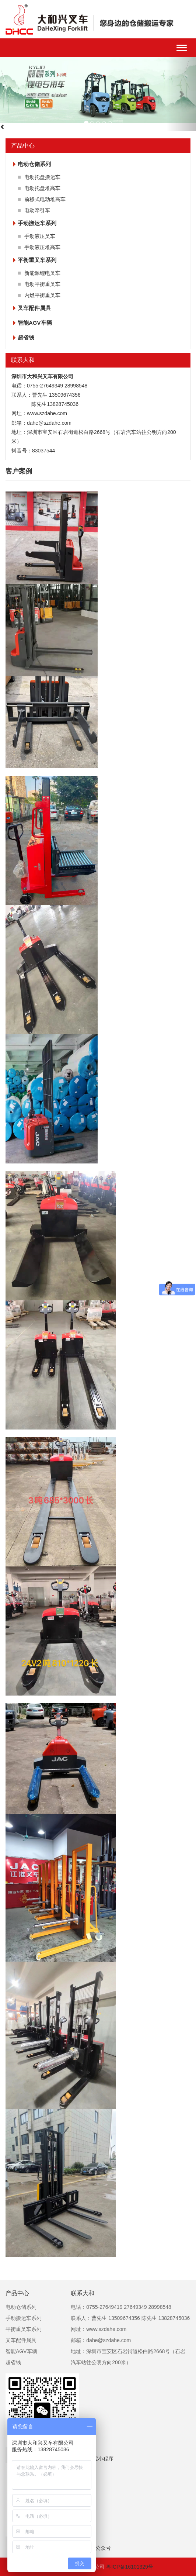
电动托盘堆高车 (42, 188)
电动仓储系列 (34, 164)
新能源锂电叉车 (42, 273)
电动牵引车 (37, 210)
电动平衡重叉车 (42, 284)
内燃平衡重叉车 (42, 295)
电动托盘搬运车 (42, 177)
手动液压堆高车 (42, 247)
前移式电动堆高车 (45, 199)
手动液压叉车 (39, 236)
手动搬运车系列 (37, 223)
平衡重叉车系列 (37, 260)
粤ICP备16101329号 (129, 2567)
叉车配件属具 (34, 308)
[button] (181, 94)
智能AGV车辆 (35, 323)
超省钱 (26, 337)
